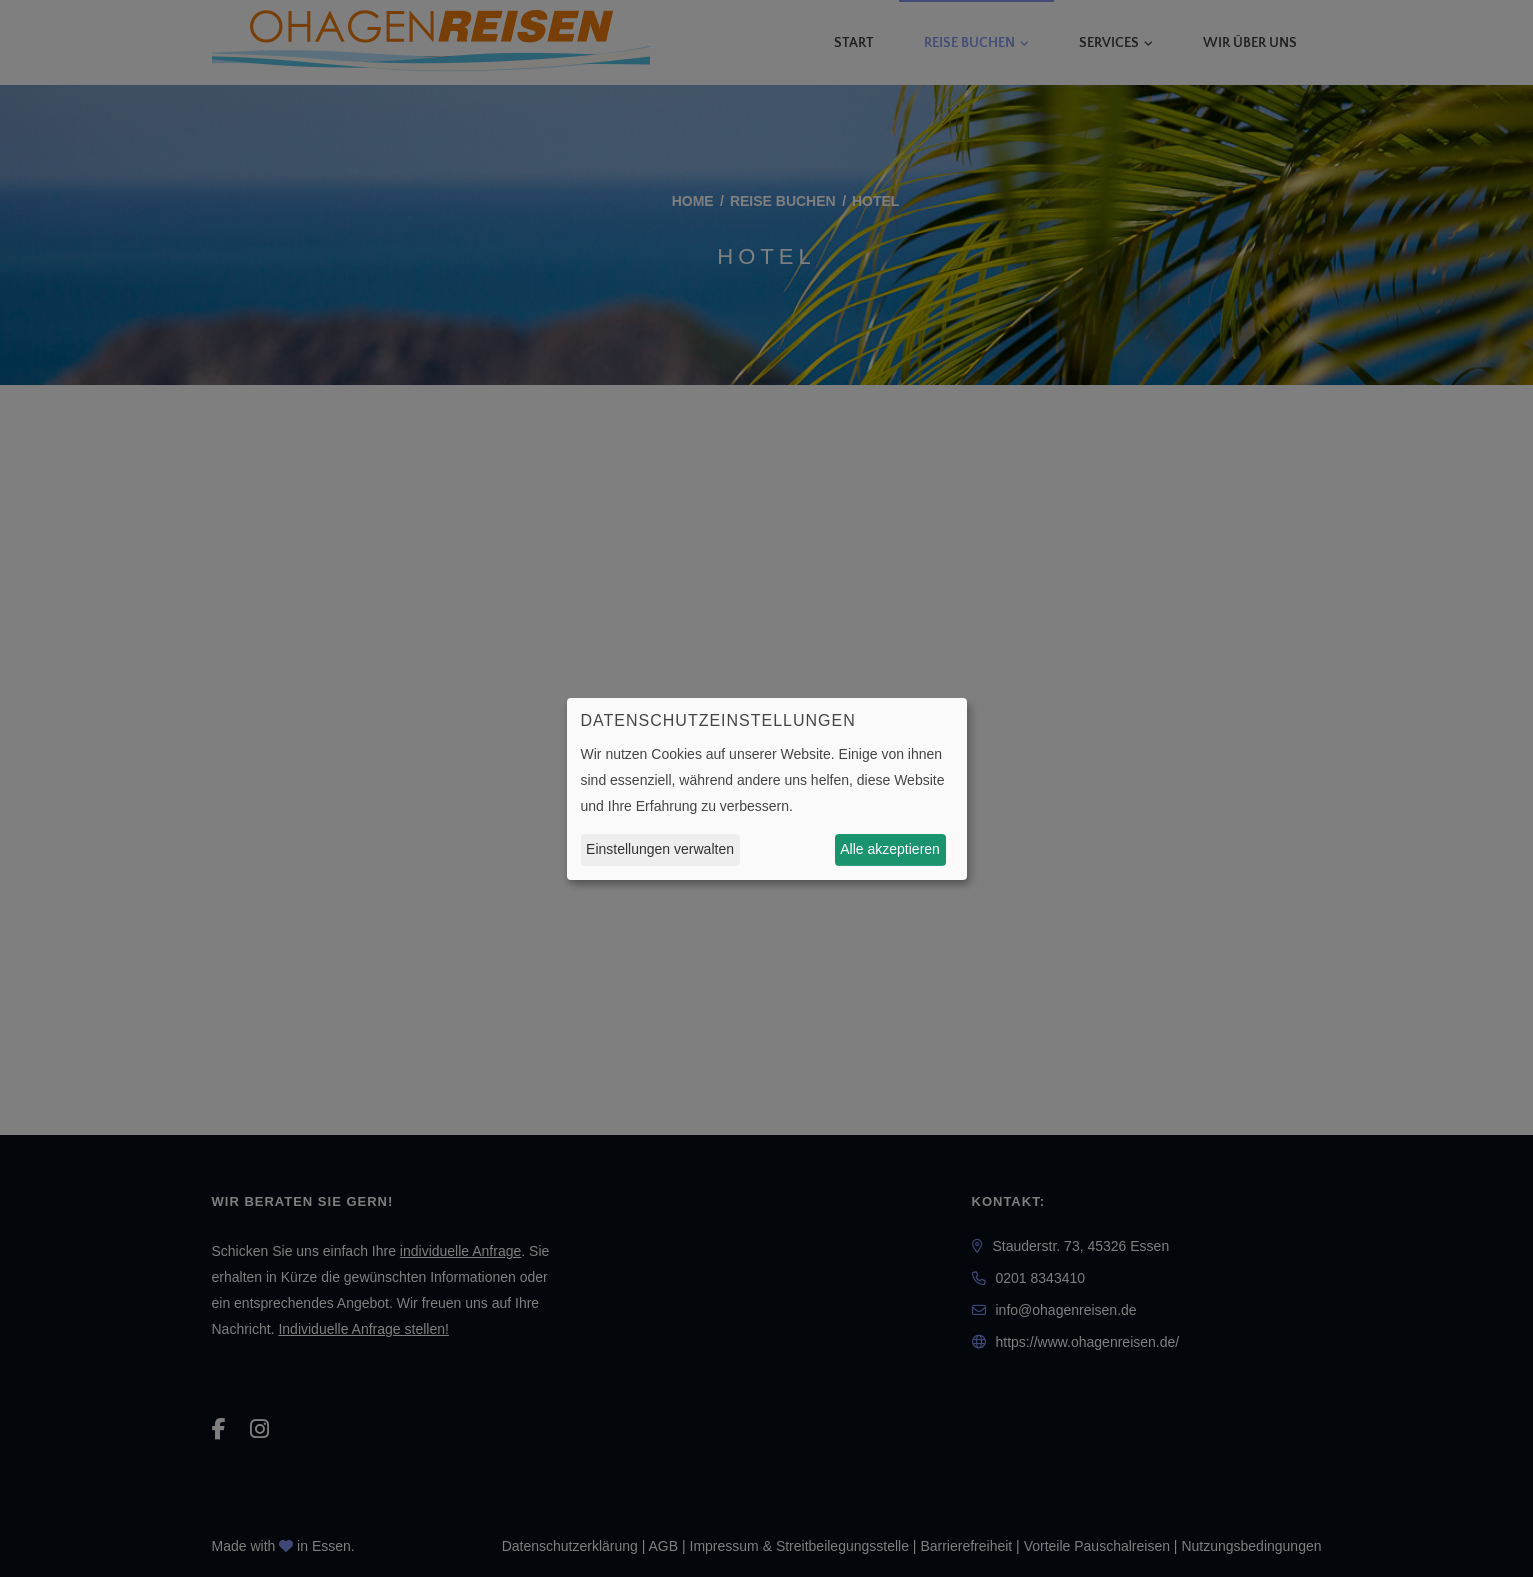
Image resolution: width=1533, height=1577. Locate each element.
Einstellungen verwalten (660, 849)
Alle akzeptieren (890, 849)
